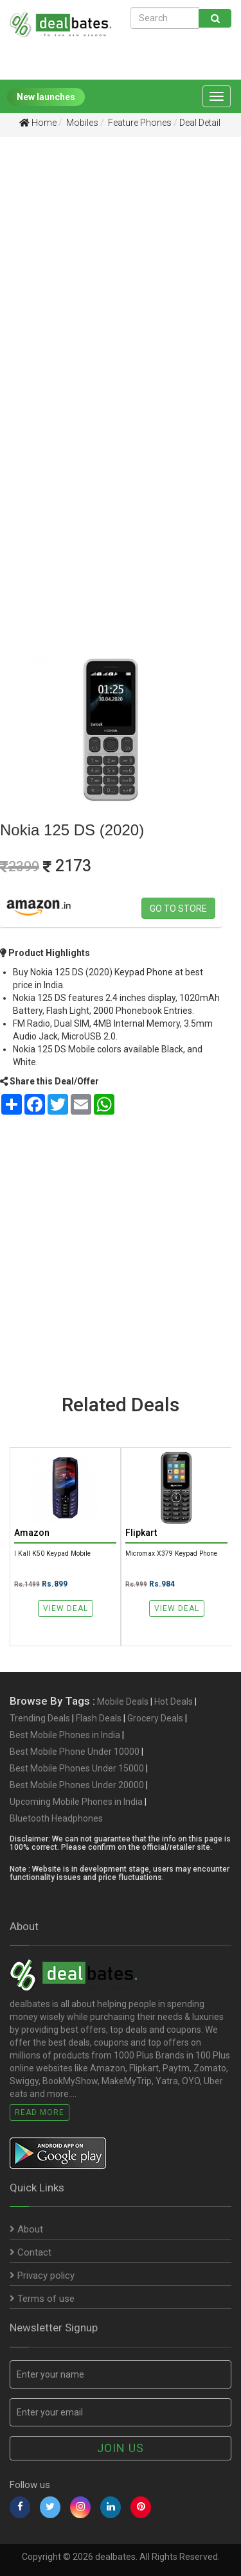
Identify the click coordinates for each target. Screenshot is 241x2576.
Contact (30, 2252)
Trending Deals (40, 1718)
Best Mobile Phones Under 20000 (77, 1785)
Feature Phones (139, 122)
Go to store (178, 908)
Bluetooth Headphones (56, 1818)
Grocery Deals (155, 1718)
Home (38, 122)
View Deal (65, 1608)
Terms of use (42, 2298)
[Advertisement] (120, 276)
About (26, 2229)
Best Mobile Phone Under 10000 (74, 1751)
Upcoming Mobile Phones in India (76, 1802)
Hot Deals (173, 1701)
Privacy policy (42, 2275)
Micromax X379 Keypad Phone (171, 1553)
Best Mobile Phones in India (65, 1735)
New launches (46, 97)
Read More (39, 2112)
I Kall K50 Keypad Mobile (52, 1553)
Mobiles (81, 122)
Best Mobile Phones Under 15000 (77, 1768)
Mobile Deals (122, 1701)
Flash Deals (98, 1718)
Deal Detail (199, 122)
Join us (120, 2448)
